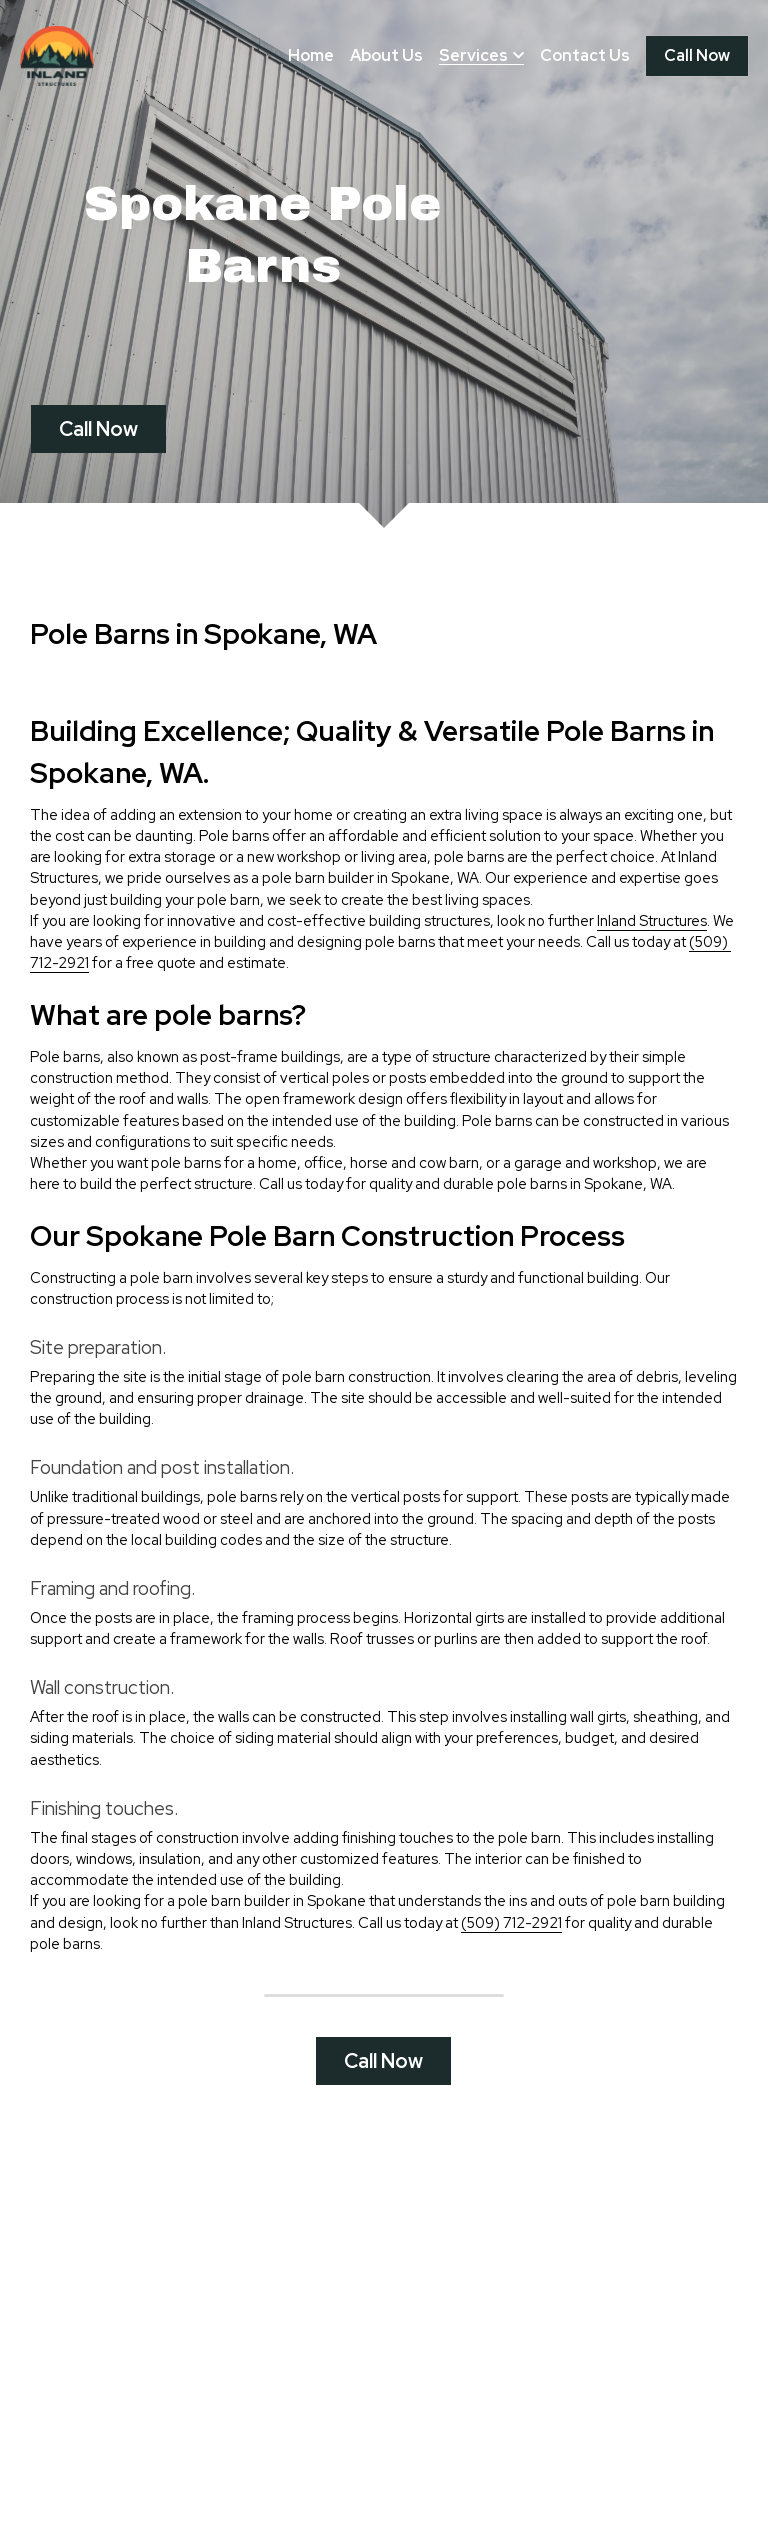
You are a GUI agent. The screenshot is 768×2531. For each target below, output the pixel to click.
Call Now (697, 55)
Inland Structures (652, 934)
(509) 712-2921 (511, 1936)
